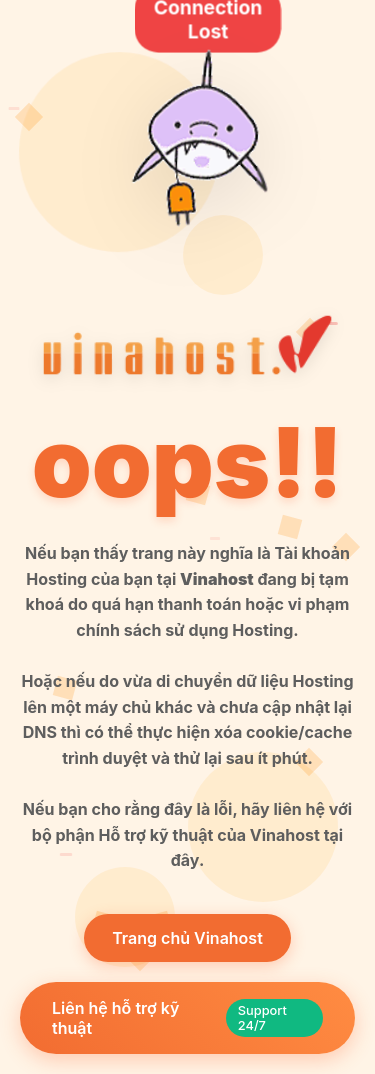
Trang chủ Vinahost (187, 938)
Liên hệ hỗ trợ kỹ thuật (187, 1018)
